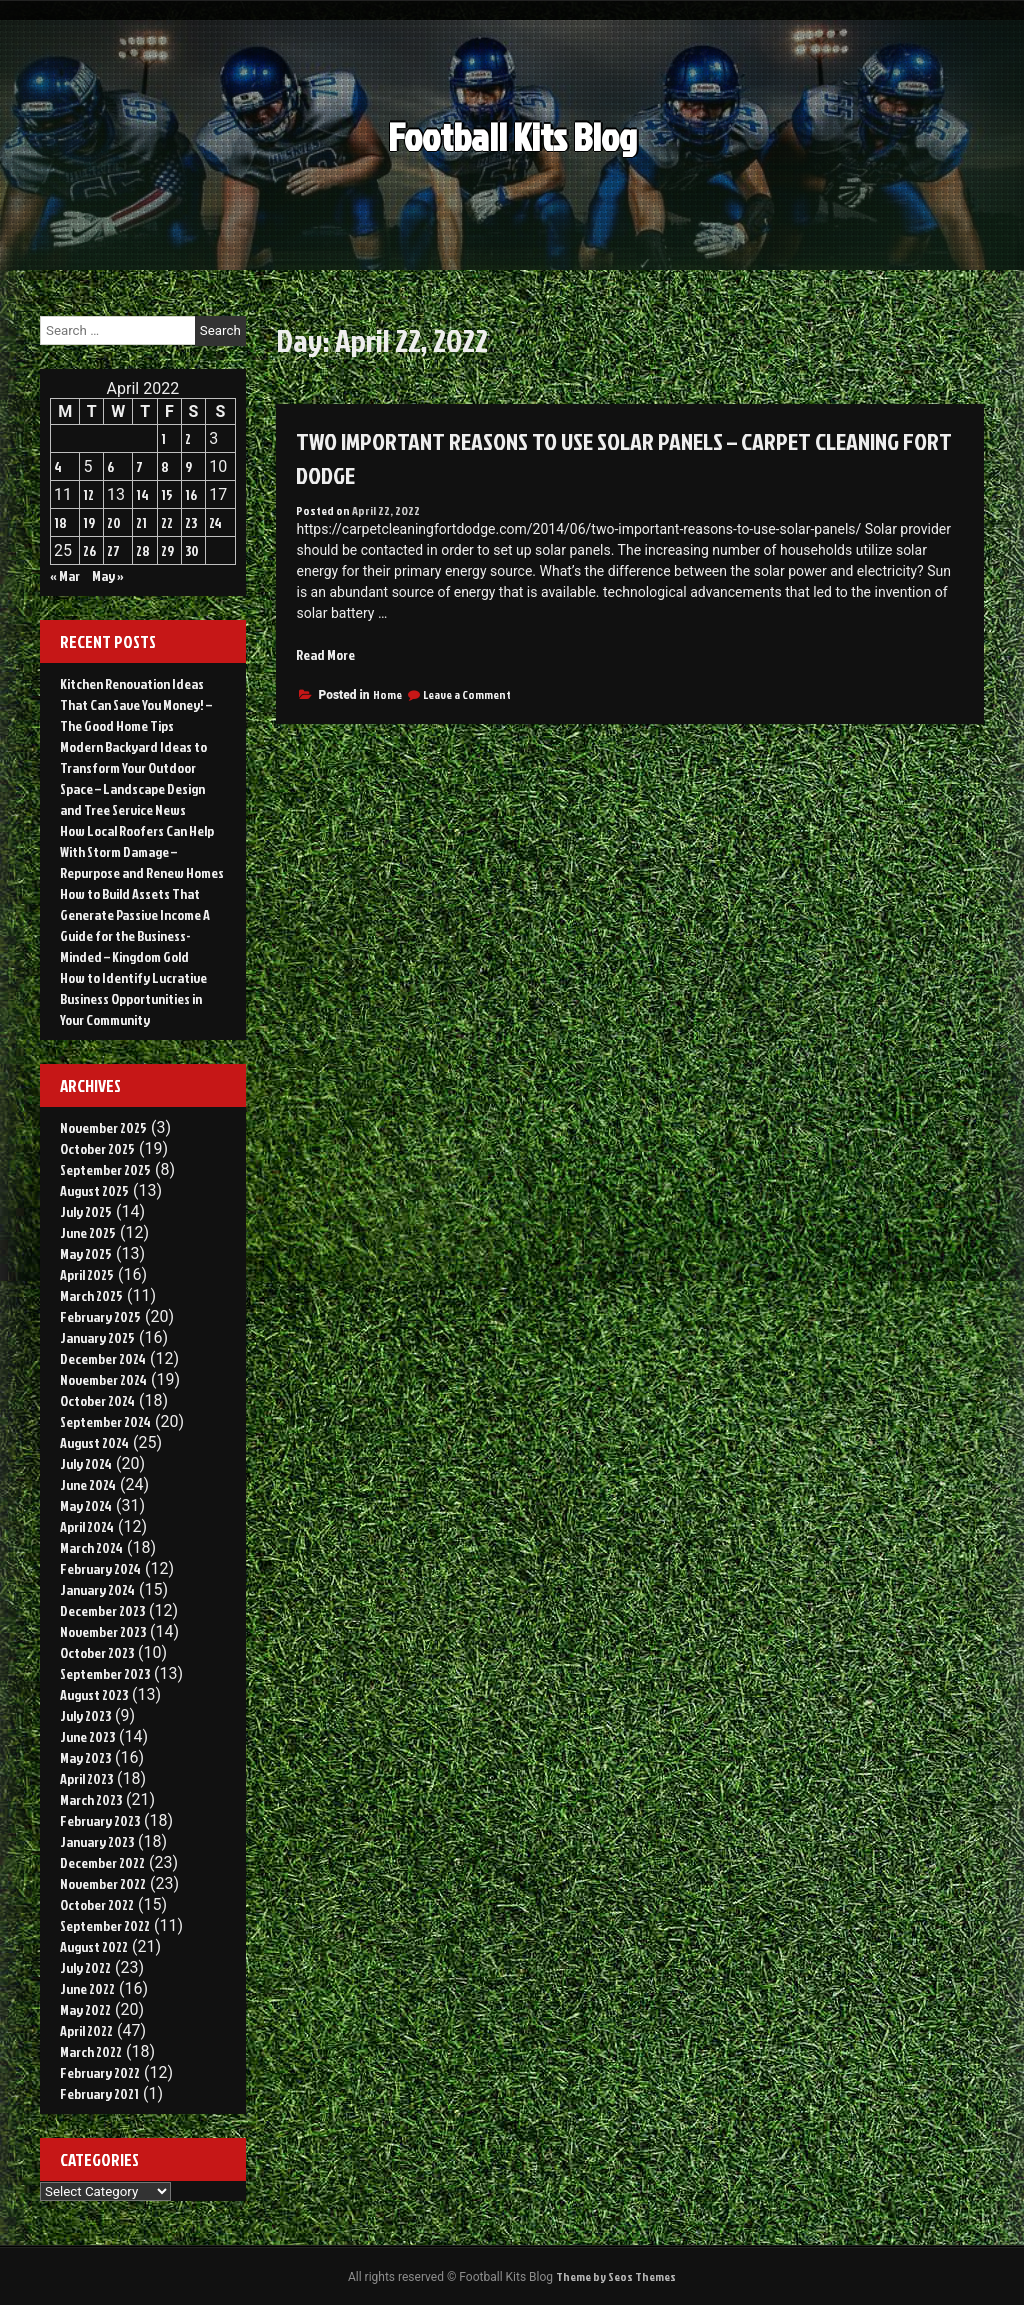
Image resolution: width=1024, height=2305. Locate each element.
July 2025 (86, 1211)
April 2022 (86, 2030)
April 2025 (87, 1274)
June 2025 (88, 1232)
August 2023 (94, 1694)
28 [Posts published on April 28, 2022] (143, 550)
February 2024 (100, 1568)
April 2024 (87, 1526)
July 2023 (85, 1715)
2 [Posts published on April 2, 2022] (188, 438)
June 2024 (88, 1484)
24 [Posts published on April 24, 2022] (215, 522)
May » (108, 575)
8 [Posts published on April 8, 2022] (165, 466)
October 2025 (97, 1148)
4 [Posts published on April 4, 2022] (58, 466)
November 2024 (103, 1379)
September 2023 (105, 1673)
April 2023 (86, 1778)
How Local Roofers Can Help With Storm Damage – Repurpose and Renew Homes (142, 851)
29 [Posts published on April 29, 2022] (167, 550)
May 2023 (85, 1757)
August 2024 (94, 1442)
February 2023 (100, 1820)
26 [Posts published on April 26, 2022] (89, 550)
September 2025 (105, 1169)
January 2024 (97, 1589)
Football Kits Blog (512, 148)
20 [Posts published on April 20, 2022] (114, 522)
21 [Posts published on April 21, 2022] (141, 522)
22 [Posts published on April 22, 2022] (167, 522)
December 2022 (102, 1862)
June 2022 (87, 1988)
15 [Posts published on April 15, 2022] (167, 494)
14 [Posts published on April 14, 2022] (142, 494)
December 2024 (103, 1358)
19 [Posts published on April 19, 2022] (89, 522)
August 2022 (94, 1946)
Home (387, 694)
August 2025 (94, 1190)
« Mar (65, 575)
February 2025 (100, 1316)
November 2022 (103, 1883)
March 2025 (91, 1295)
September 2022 (105, 1925)
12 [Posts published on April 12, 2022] (88, 494)
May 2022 (85, 2009)
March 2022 (91, 2051)
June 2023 (87, 1736)
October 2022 (97, 1904)
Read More (325, 654)
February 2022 (100, 2072)
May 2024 (86, 1505)
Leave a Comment (467, 694)
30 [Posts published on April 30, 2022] (192, 550)
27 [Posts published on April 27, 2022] (113, 550)
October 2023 (97, 1652)
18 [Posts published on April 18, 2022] (60, 522)
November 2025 (103, 1127)
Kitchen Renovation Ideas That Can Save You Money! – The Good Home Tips (136, 704)
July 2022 (85, 1967)
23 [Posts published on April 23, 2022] (191, 522)
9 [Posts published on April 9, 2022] (188, 466)
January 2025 (97, 1337)
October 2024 (97, 1400)
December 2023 (102, 1610)
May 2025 (86, 1253)
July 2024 (86, 1463)
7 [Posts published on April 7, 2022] (139, 466)
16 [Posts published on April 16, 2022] (191, 494)
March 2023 (91, 1799)
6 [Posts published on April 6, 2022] (110, 466)
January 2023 (97, 1841)
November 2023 (103, 1631)
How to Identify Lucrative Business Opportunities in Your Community (133, 998)
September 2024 (105, 1421)
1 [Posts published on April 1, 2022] (163, 438)
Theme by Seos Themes (616, 2276)
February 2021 (99, 2093)
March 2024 (91, 1547)
